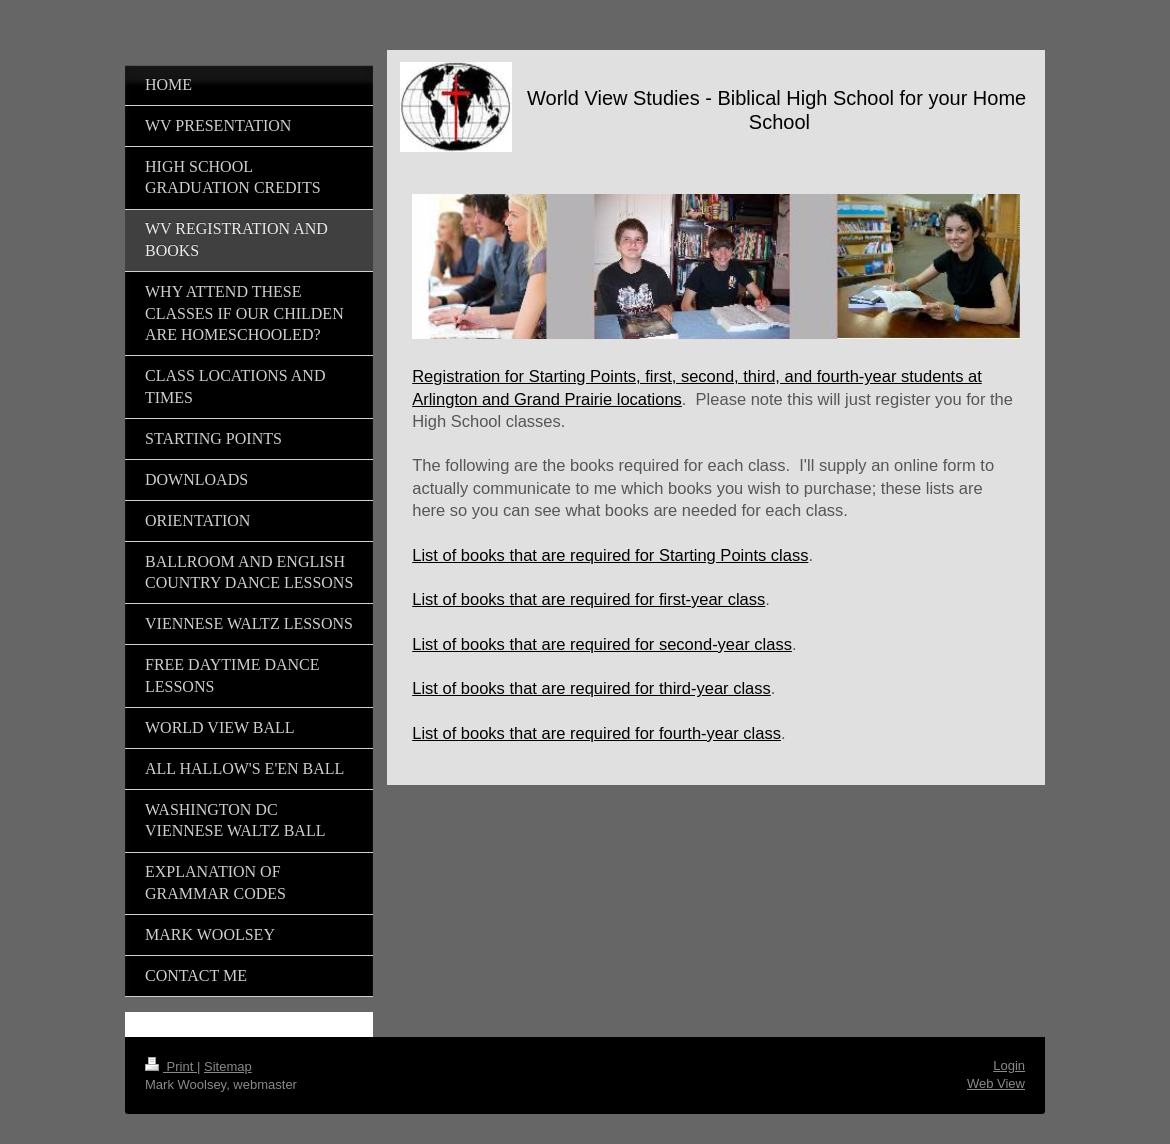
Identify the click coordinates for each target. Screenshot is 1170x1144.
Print (171, 1066)
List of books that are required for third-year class (591, 688)
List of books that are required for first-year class (588, 599)
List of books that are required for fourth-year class (596, 733)
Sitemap (228, 1066)
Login (1009, 1065)
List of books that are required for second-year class (602, 644)
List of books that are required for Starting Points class (610, 555)
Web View (996, 1083)
